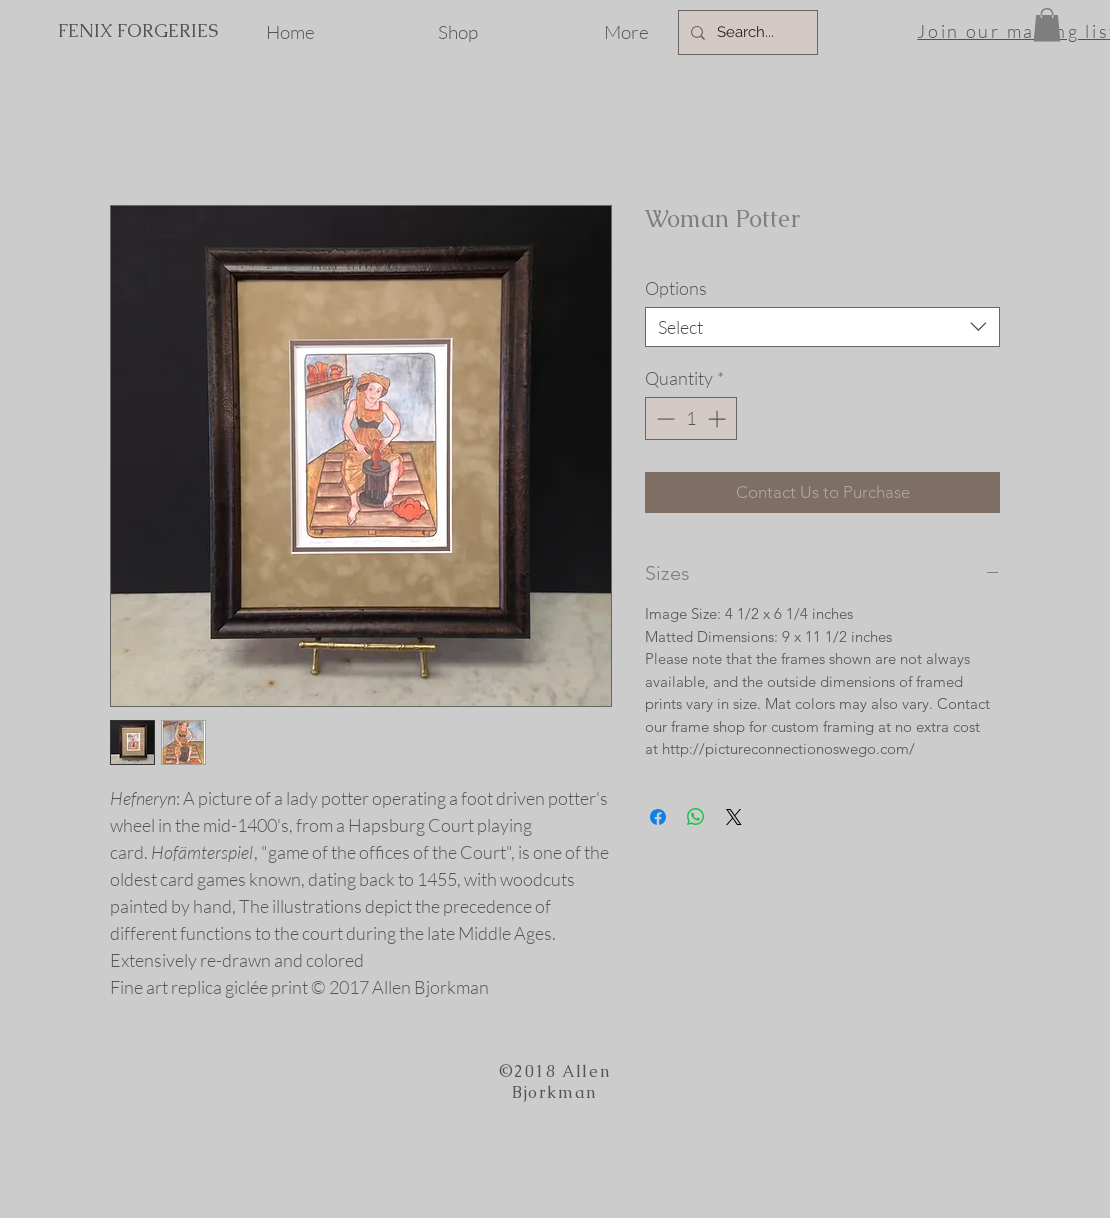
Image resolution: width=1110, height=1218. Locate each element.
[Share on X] (734, 817)
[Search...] (746, 32)
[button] (1047, 24)
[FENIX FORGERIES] (137, 31)
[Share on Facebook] (658, 817)
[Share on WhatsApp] (696, 817)
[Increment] (718, 418)
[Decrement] (663, 418)
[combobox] (822, 327)
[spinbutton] (691, 418)
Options (676, 288)
